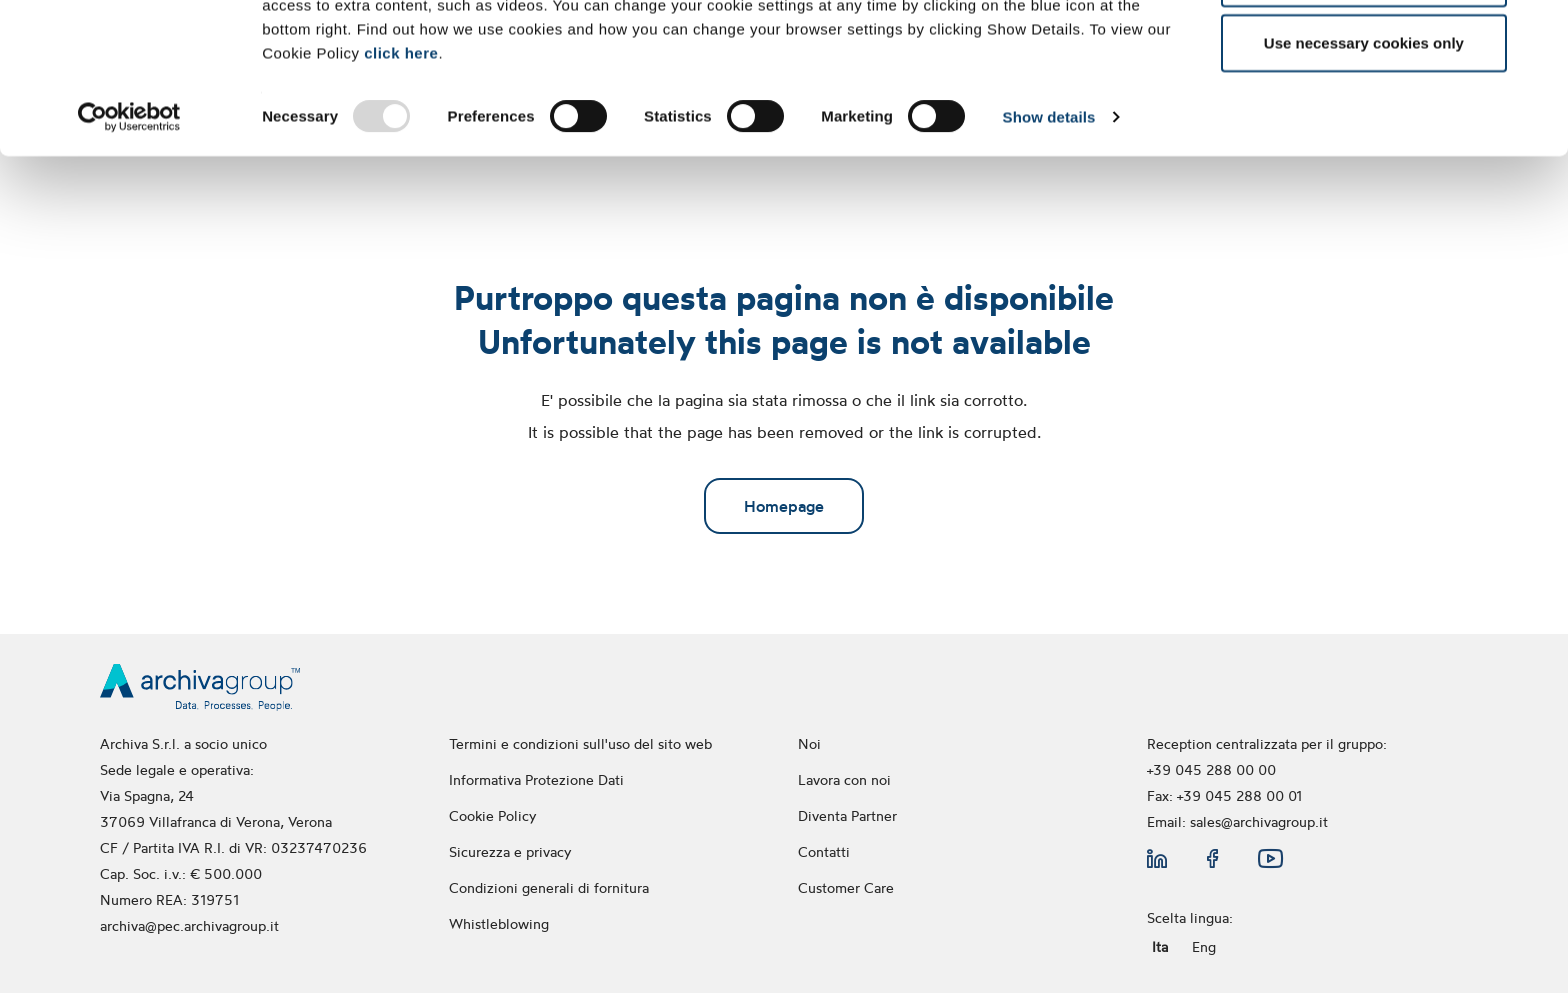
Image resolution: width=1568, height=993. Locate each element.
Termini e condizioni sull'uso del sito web (580, 743)
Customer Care (846, 887)
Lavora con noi (844, 779)
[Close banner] (1537, 31)
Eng (1204, 946)
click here (401, 192)
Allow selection (1363, 118)
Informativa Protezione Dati (536, 779)
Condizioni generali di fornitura (549, 887)
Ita (1160, 946)
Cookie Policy (492, 815)
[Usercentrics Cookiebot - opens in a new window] (129, 258)
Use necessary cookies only (1364, 183)
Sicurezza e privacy (510, 851)
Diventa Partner (847, 815)
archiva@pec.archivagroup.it (189, 925)
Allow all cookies (1363, 52)
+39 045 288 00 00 (1211, 769)
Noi (809, 743)
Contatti (824, 851)
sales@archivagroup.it (1259, 821)
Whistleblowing (501, 923)
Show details (1049, 257)
